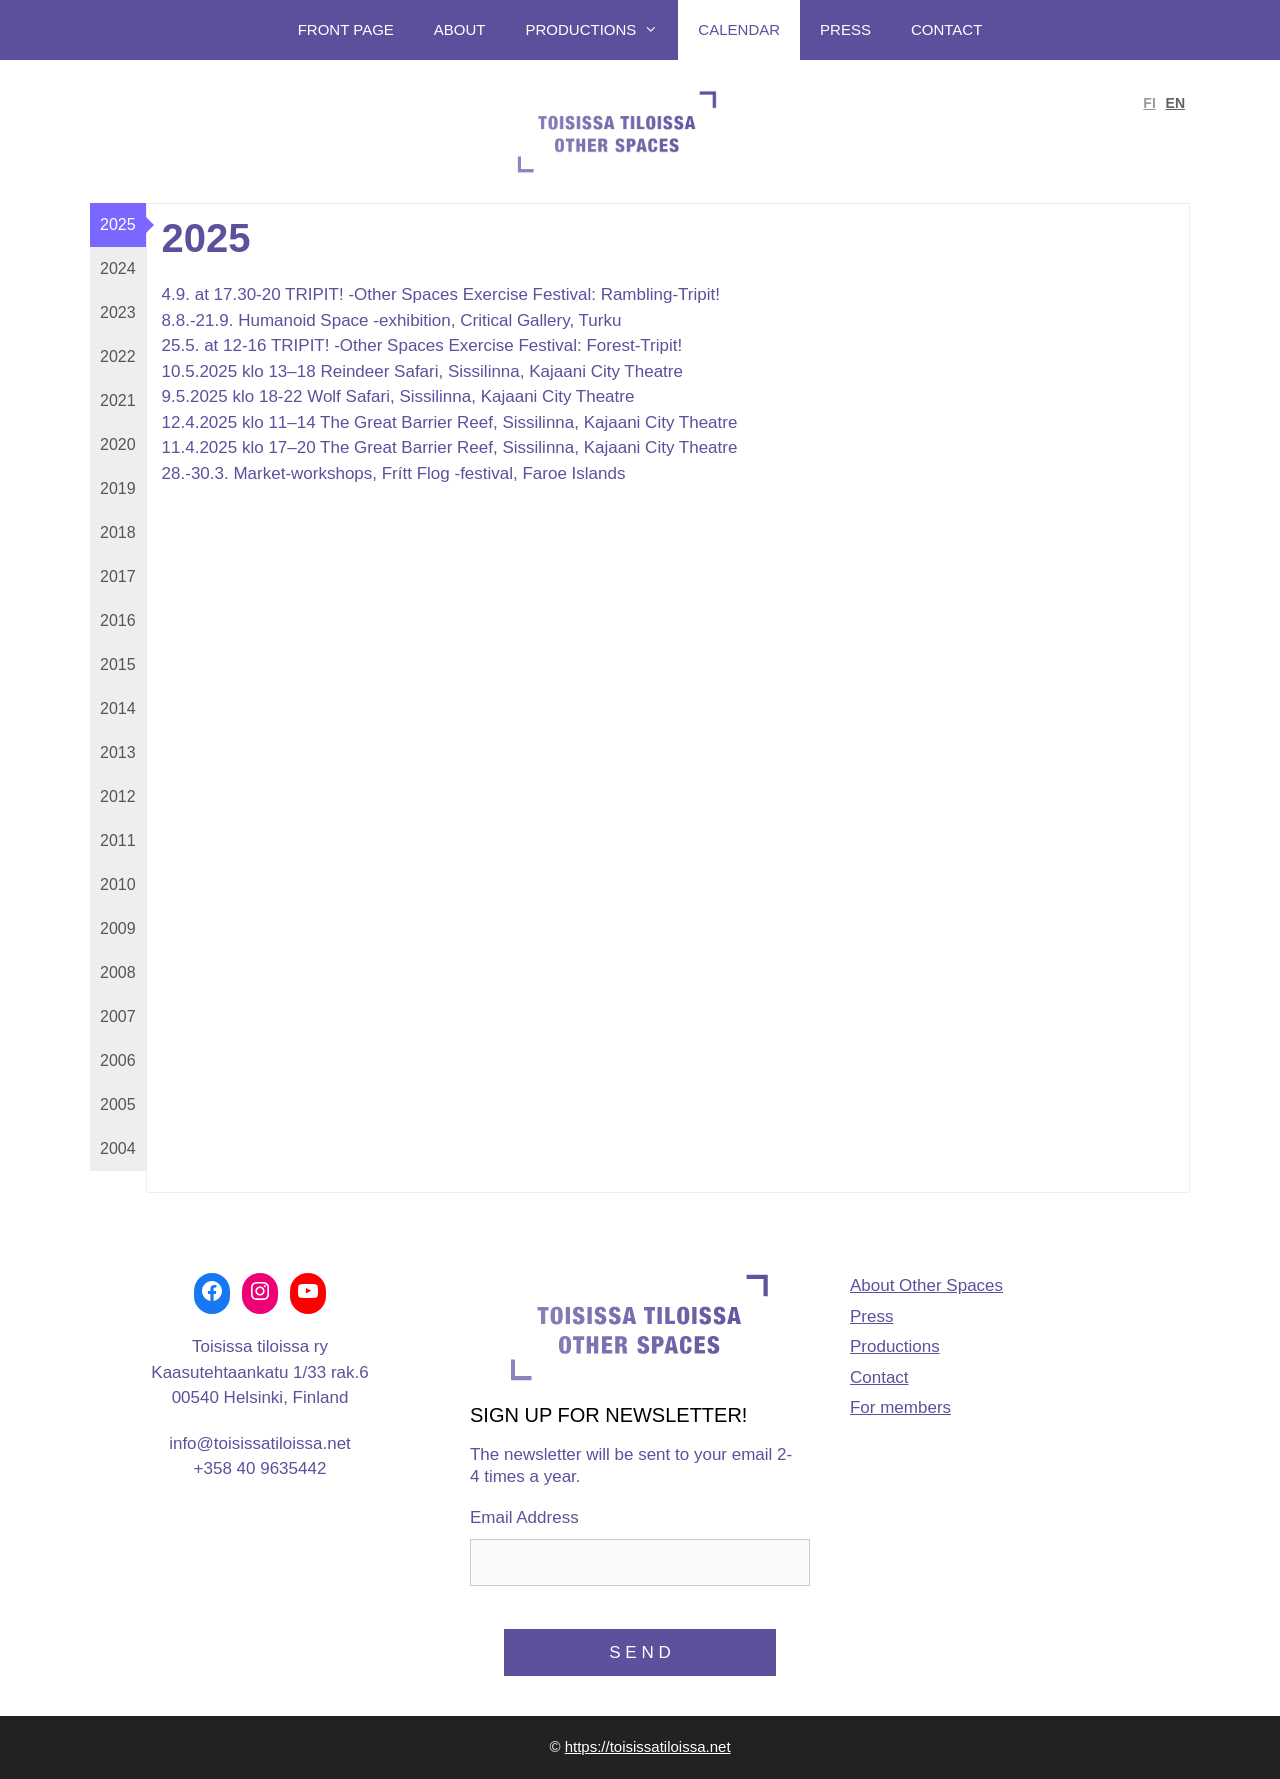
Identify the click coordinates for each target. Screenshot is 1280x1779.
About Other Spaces (926, 1285)
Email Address (524, 1517)
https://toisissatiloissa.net (648, 1746)
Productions (602, 30)
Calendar (739, 29)
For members (900, 1407)
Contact (946, 29)
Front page (346, 29)
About (460, 29)
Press (845, 29)
